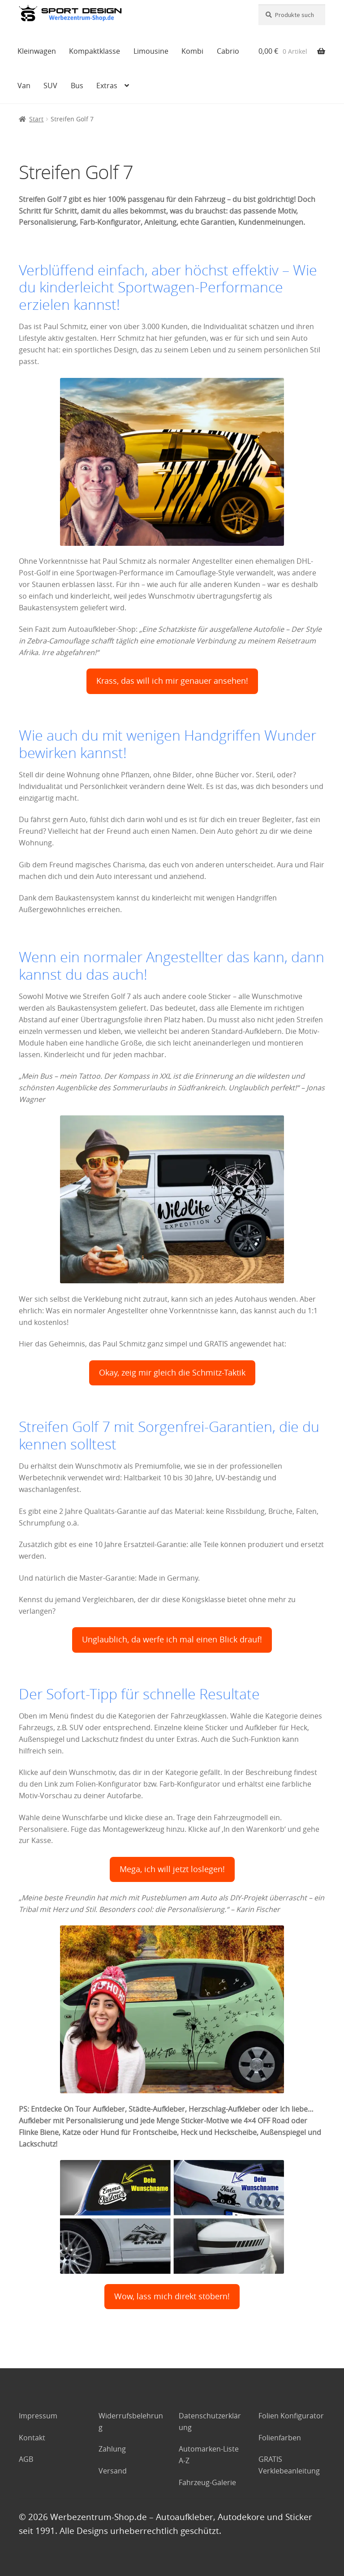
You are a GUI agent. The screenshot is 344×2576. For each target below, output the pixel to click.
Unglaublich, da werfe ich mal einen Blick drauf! (172, 1639)
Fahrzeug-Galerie (207, 2482)
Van (23, 85)
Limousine (150, 51)
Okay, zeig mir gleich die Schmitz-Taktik (172, 1372)
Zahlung (112, 2449)
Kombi (192, 51)
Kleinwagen (36, 51)
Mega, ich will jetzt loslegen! (172, 1869)
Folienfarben (279, 2438)
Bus (77, 85)
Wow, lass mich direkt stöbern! (172, 2296)
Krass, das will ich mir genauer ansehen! (172, 681)
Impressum (38, 2416)
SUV (50, 85)
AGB (26, 2459)
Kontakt (32, 2438)
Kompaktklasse (94, 51)
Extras (106, 85)
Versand (113, 2471)
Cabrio (228, 51)
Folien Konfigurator (291, 2416)
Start (36, 119)
